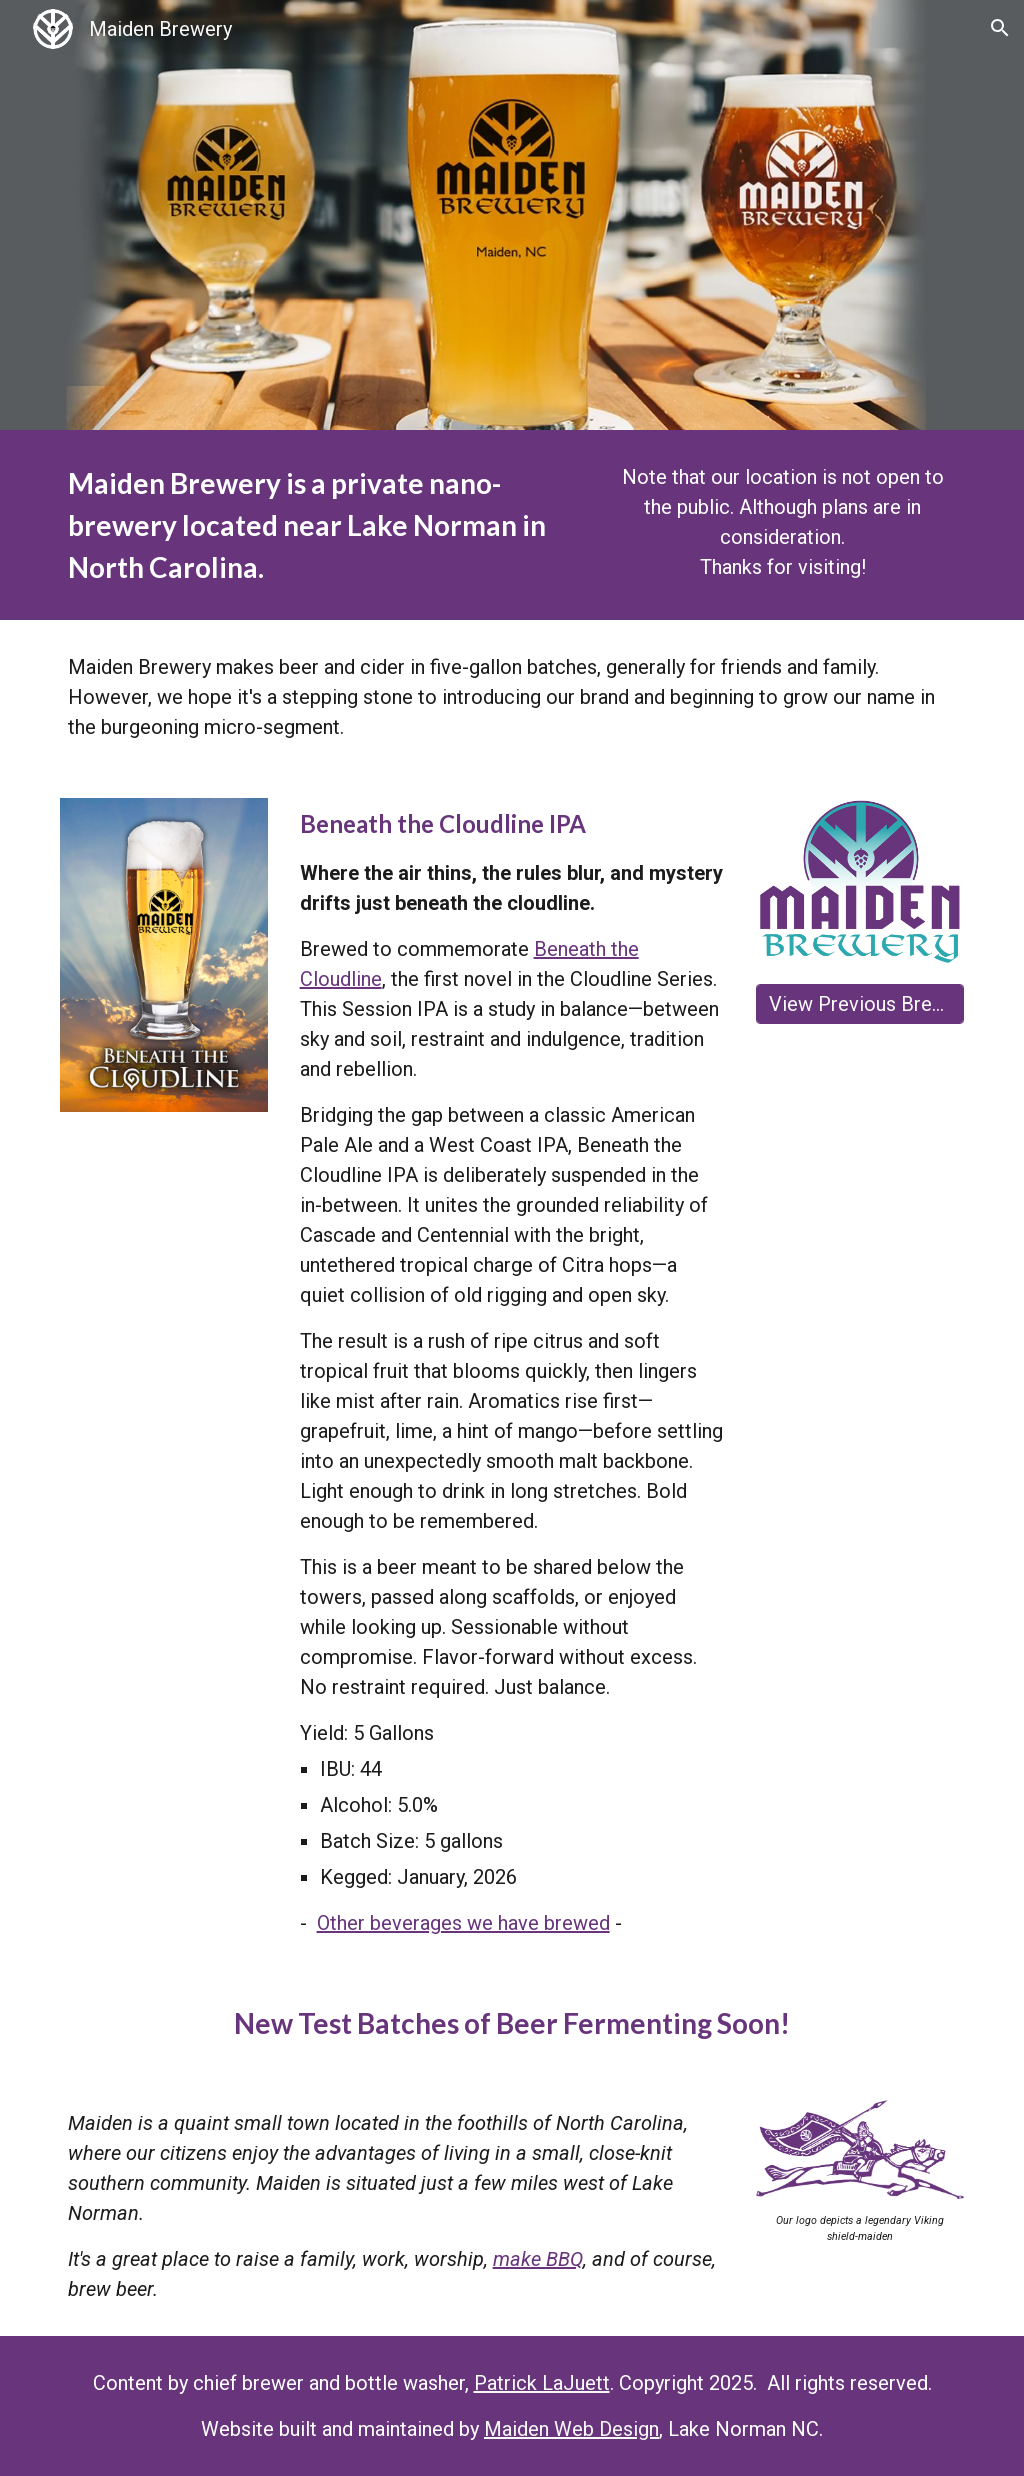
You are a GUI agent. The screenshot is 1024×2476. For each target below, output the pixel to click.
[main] (319, 525)
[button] (1000, 28)
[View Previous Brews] (860, 1004)
